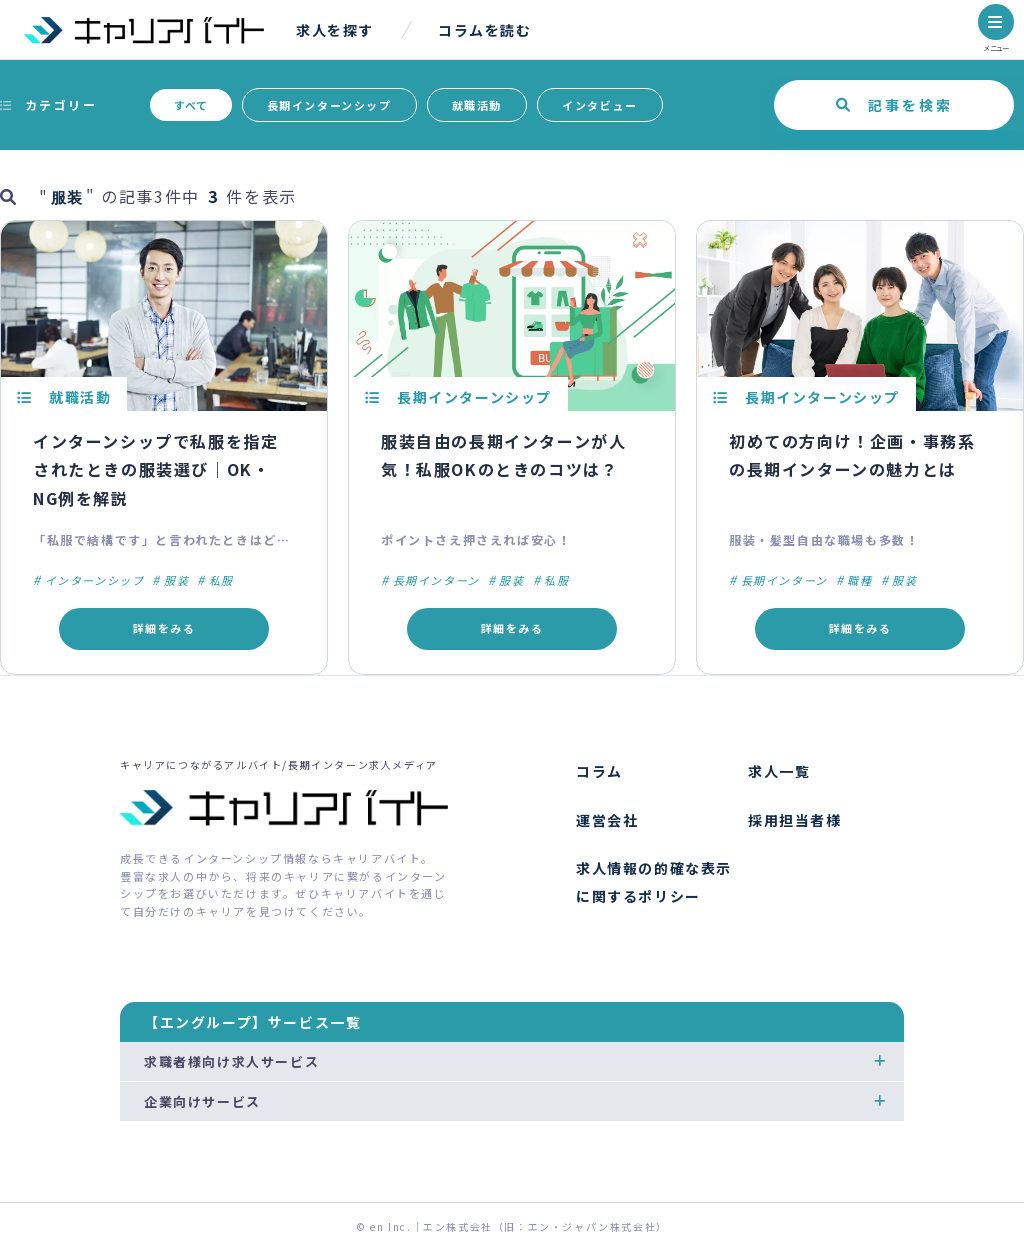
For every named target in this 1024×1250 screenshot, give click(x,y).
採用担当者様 (795, 820)
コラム (599, 771)
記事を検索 (910, 105)
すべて (191, 105)
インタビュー (600, 105)
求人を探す (335, 30)
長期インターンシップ (329, 105)
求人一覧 (779, 771)
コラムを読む (485, 30)
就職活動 (477, 105)
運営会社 (607, 820)
